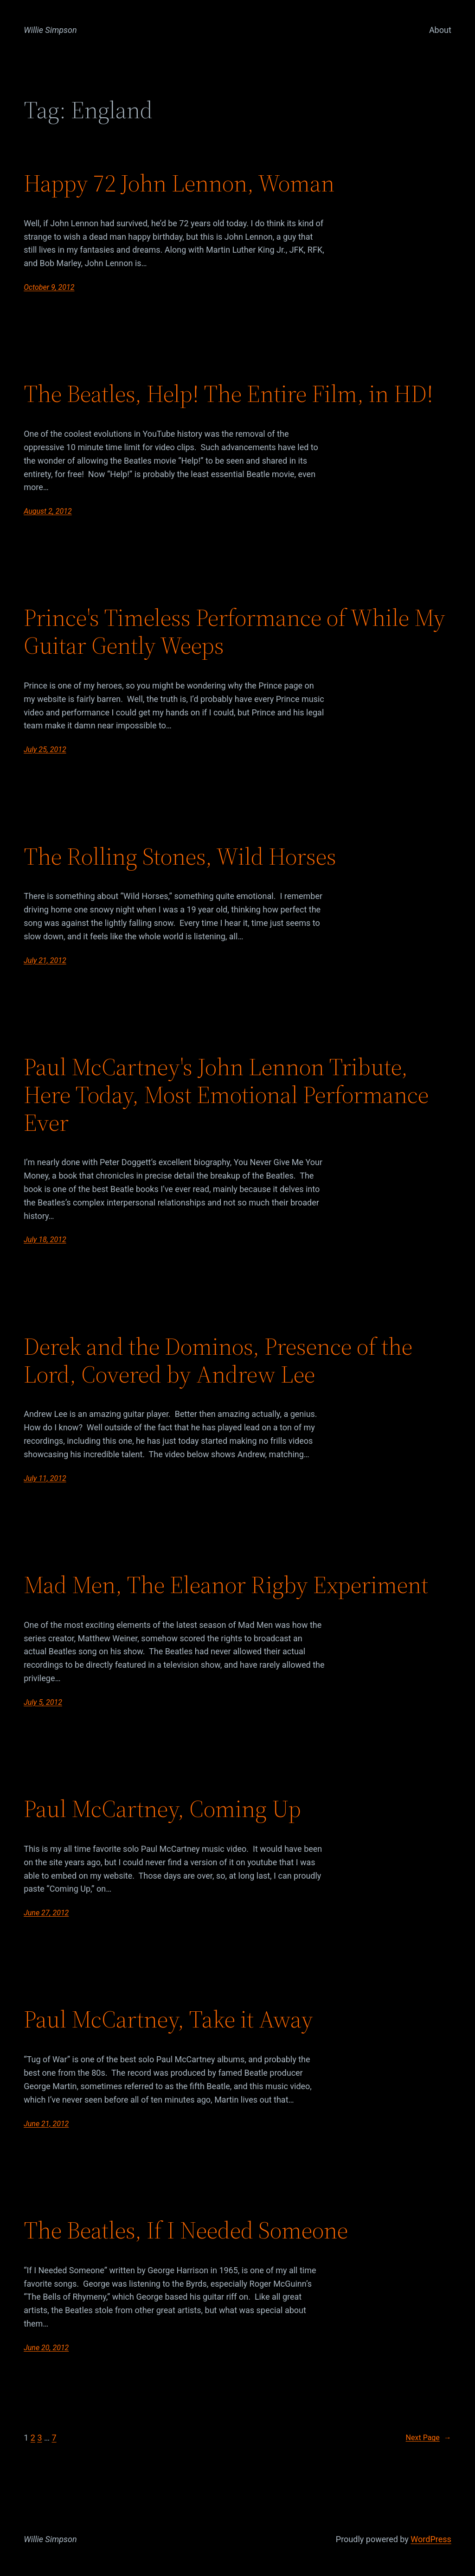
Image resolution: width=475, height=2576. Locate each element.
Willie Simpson (50, 30)
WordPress (431, 2539)
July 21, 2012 (45, 960)
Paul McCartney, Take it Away (168, 2019)
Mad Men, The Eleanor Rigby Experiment (226, 1585)
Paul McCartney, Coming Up (162, 1809)
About (440, 30)
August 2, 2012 (47, 511)
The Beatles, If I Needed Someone (186, 2230)
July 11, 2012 (45, 1478)
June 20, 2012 (46, 2347)
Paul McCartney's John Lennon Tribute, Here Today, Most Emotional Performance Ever (226, 1094)
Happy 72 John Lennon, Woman (179, 183)
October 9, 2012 (49, 287)
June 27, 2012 (46, 1912)
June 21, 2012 (46, 2123)
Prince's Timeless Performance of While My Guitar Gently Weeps (234, 631)
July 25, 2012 (45, 749)
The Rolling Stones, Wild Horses (180, 856)
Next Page (428, 2438)
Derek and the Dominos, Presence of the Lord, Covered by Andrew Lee (218, 1360)
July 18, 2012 (45, 1239)
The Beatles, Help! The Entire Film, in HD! (228, 394)
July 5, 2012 (43, 1702)
